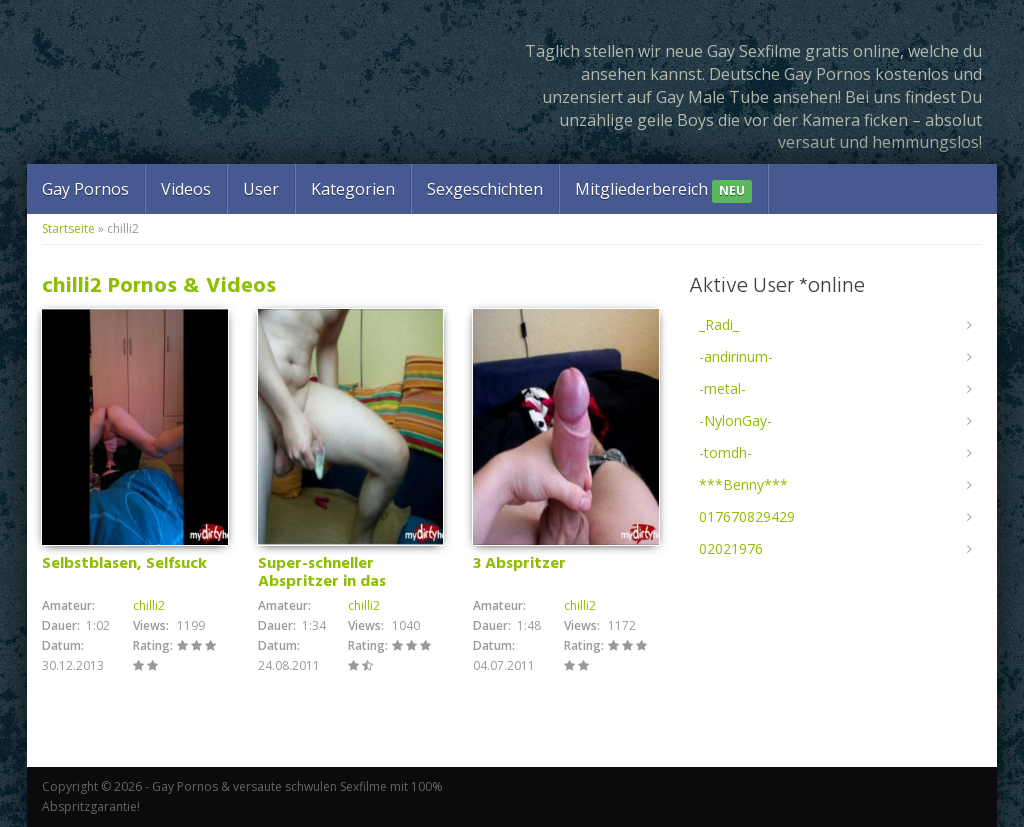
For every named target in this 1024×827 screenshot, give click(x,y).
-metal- (722, 388)
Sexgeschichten (485, 189)
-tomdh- (725, 452)
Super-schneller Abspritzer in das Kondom (322, 582)
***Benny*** (743, 484)
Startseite (68, 228)
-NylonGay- (735, 420)
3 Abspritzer (519, 564)
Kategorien (353, 189)
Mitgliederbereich (663, 190)
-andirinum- (736, 356)
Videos (186, 189)
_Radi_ (719, 324)
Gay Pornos (85, 189)
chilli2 (149, 605)
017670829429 (747, 516)
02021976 (731, 548)
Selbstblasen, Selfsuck (124, 564)
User (261, 189)
